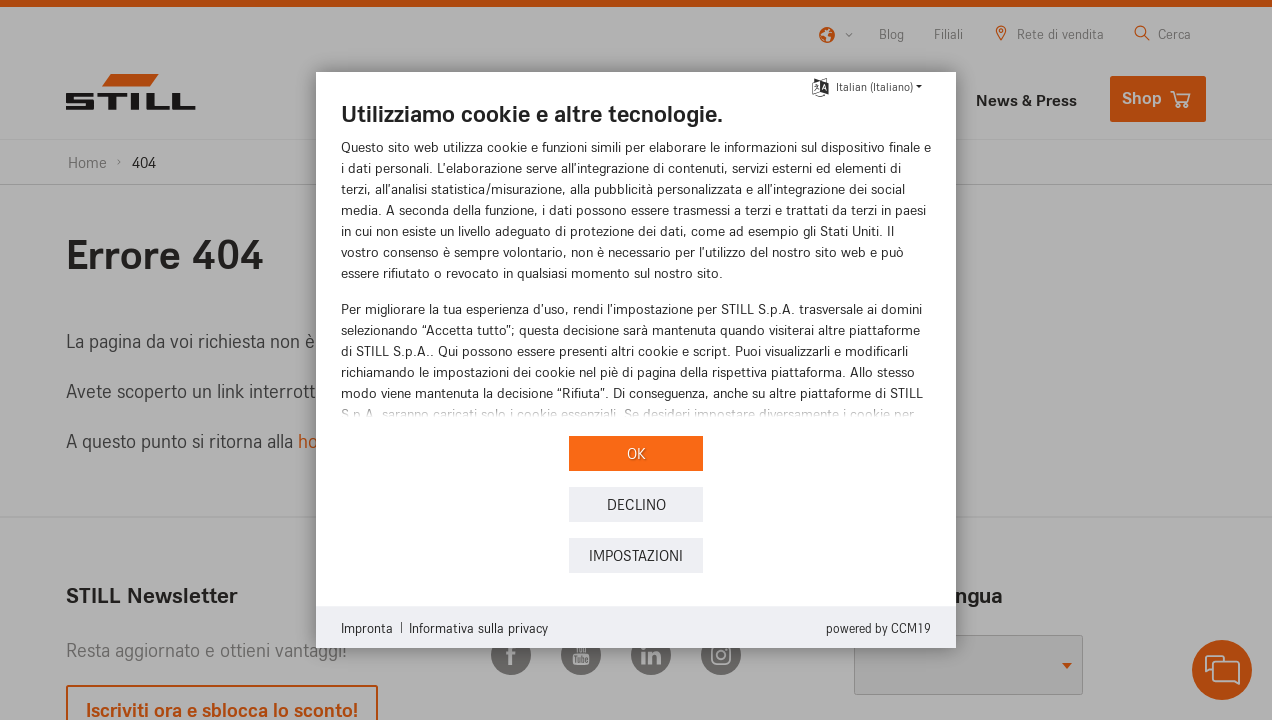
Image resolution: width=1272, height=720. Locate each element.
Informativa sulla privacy (478, 627)
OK (636, 453)
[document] (636, 265)
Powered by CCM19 (878, 628)
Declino (636, 504)
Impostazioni (636, 555)
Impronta (367, 627)
